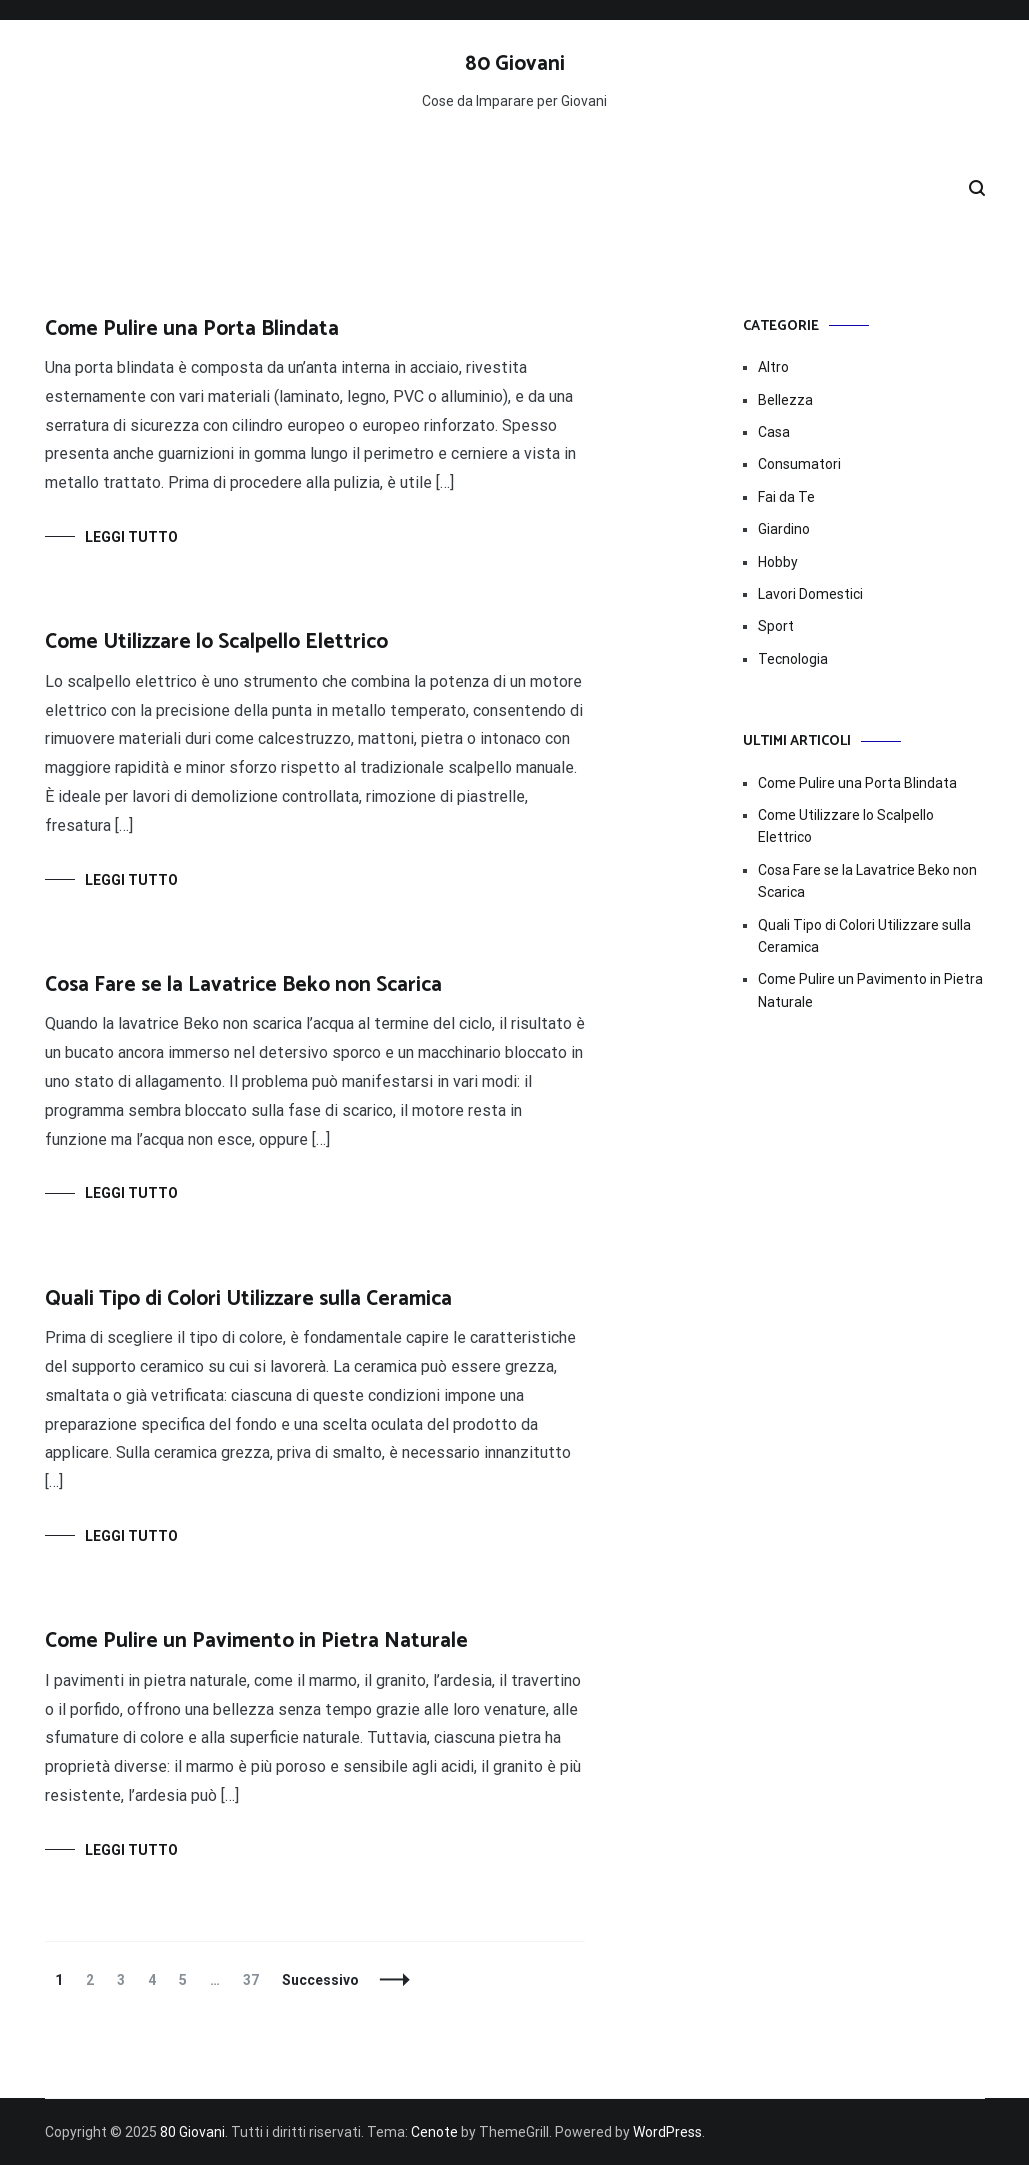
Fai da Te (786, 497)
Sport (776, 626)
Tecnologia (793, 659)
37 (255, 1980)
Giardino (784, 529)
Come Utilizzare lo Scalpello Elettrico (216, 642)
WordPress (667, 2132)
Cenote (434, 2132)
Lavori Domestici (810, 594)
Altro (773, 367)
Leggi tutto (131, 537)
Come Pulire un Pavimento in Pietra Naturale (256, 1641)
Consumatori (799, 464)
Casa (774, 432)
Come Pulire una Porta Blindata (192, 329)
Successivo (320, 1980)
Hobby (778, 562)
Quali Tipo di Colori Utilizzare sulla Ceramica (248, 1299)
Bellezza (785, 400)
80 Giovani (515, 64)
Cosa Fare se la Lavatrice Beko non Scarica (243, 985)
